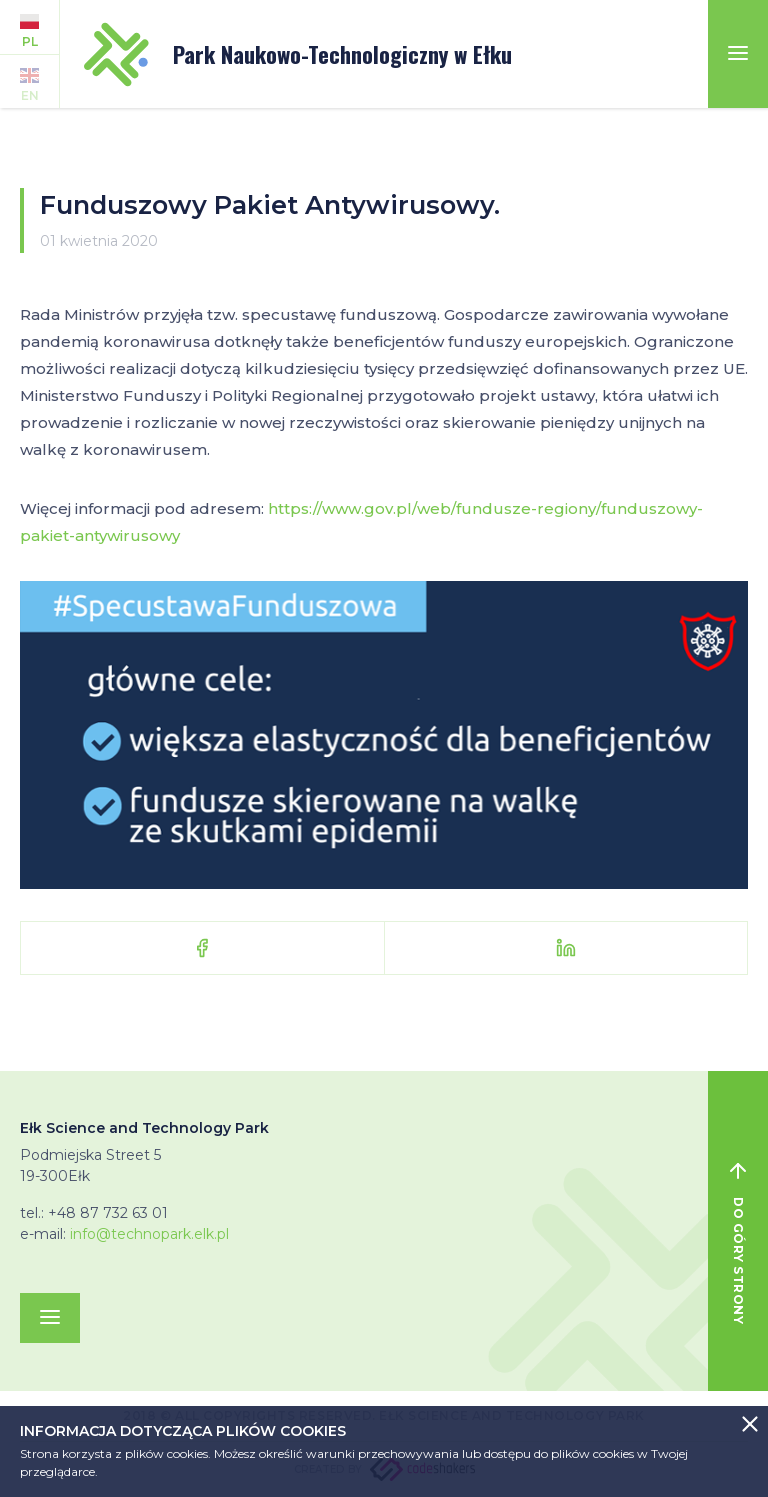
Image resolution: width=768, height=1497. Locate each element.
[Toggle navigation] (738, 54)
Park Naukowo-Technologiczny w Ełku (298, 54)
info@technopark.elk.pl (149, 1234)
